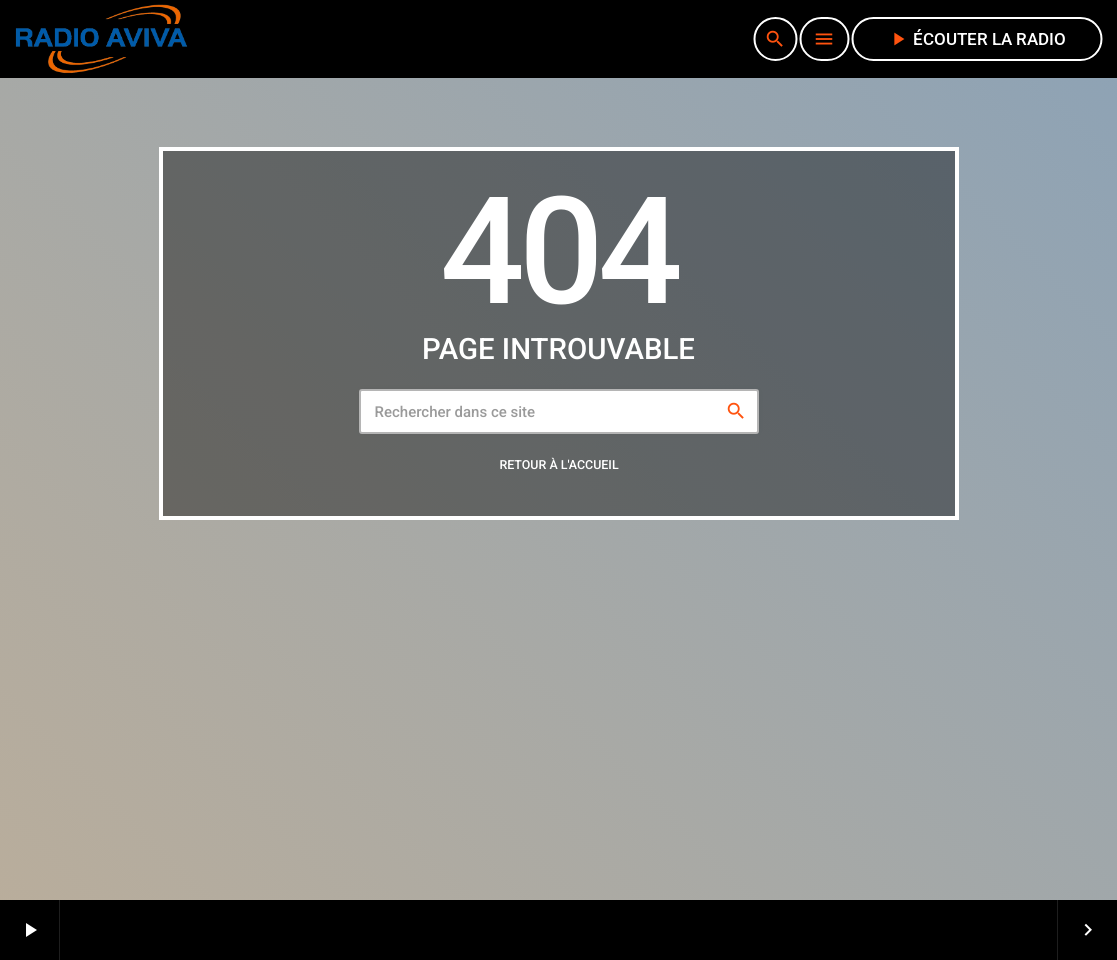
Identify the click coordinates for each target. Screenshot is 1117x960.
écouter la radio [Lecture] (976, 39)
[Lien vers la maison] (101, 39)
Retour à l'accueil (558, 465)
